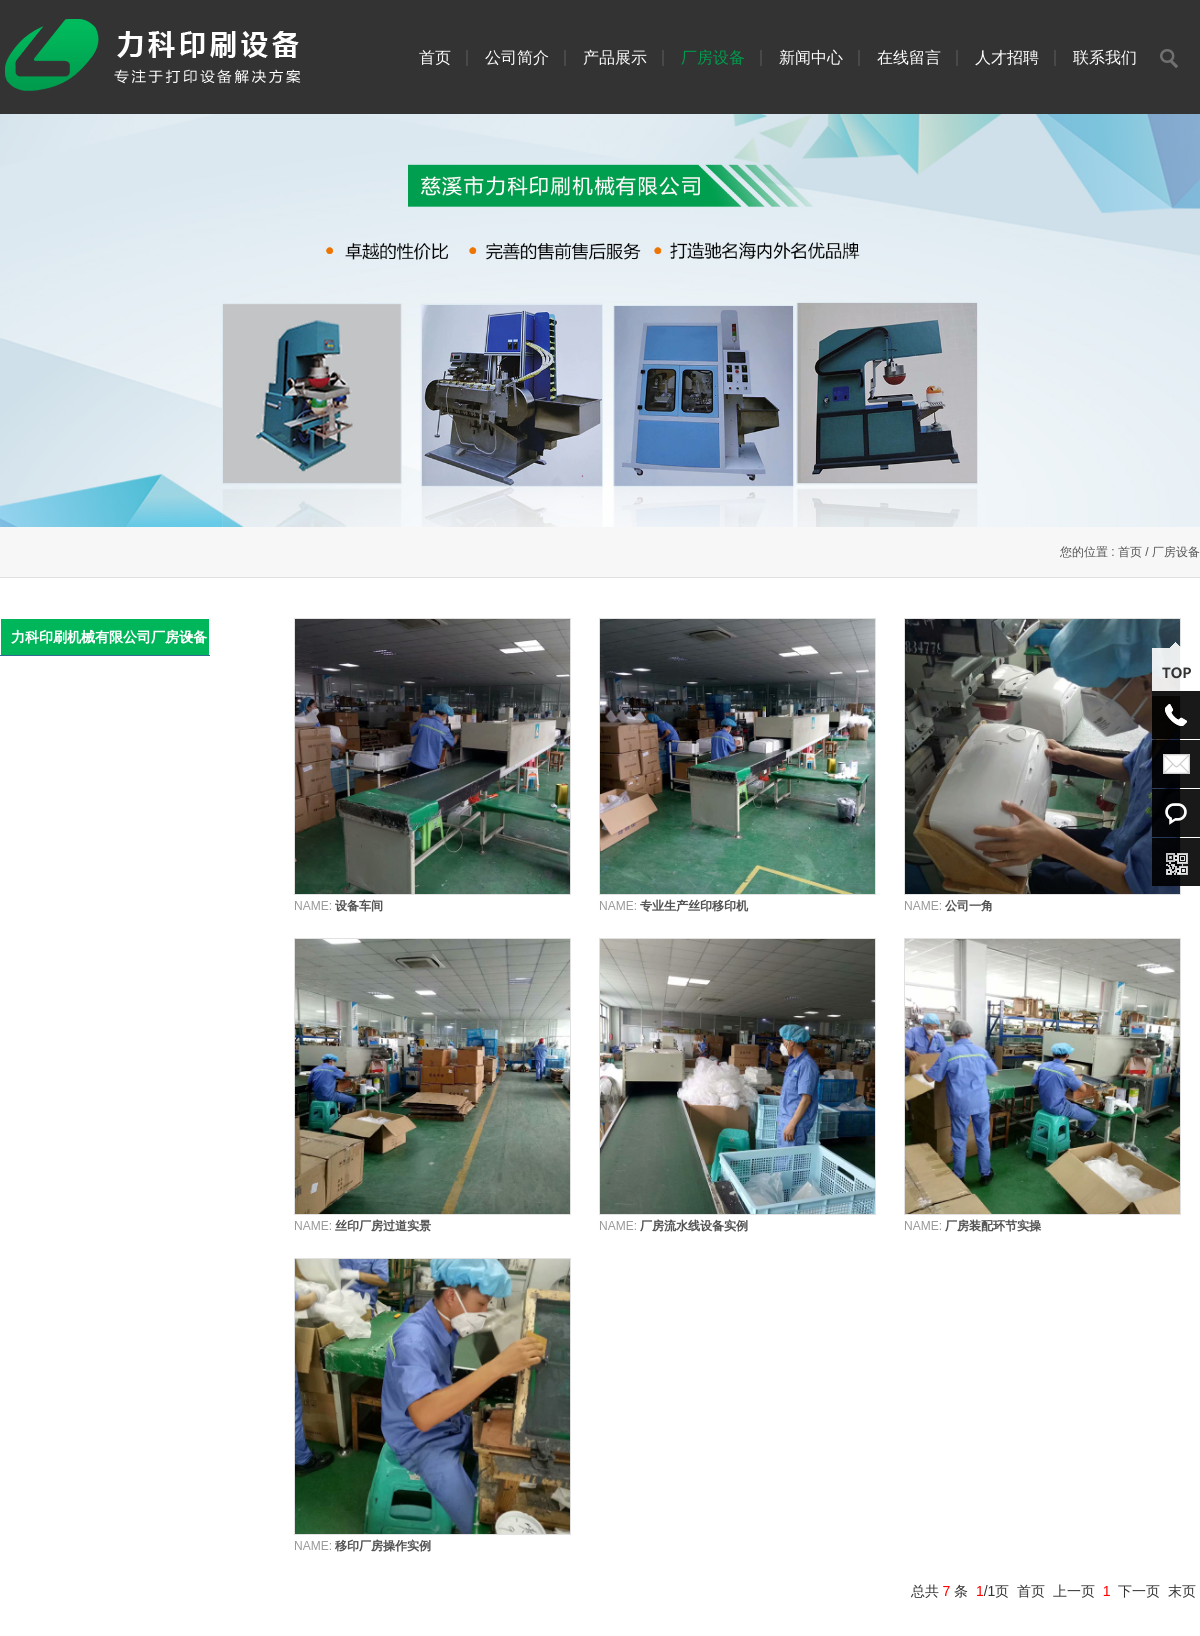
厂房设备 (713, 57)
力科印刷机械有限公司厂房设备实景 (109, 642)
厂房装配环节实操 (993, 1226)
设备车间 (359, 906)
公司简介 (517, 57)
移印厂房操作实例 (383, 1546)
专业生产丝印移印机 (694, 906)
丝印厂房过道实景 (383, 1226)
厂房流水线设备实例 (694, 1226)
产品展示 (615, 57)
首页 (435, 57)
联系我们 (1105, 57)
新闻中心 (811, 57)
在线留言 (909, 57)
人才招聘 (1007, 57)
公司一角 (969, 906)
